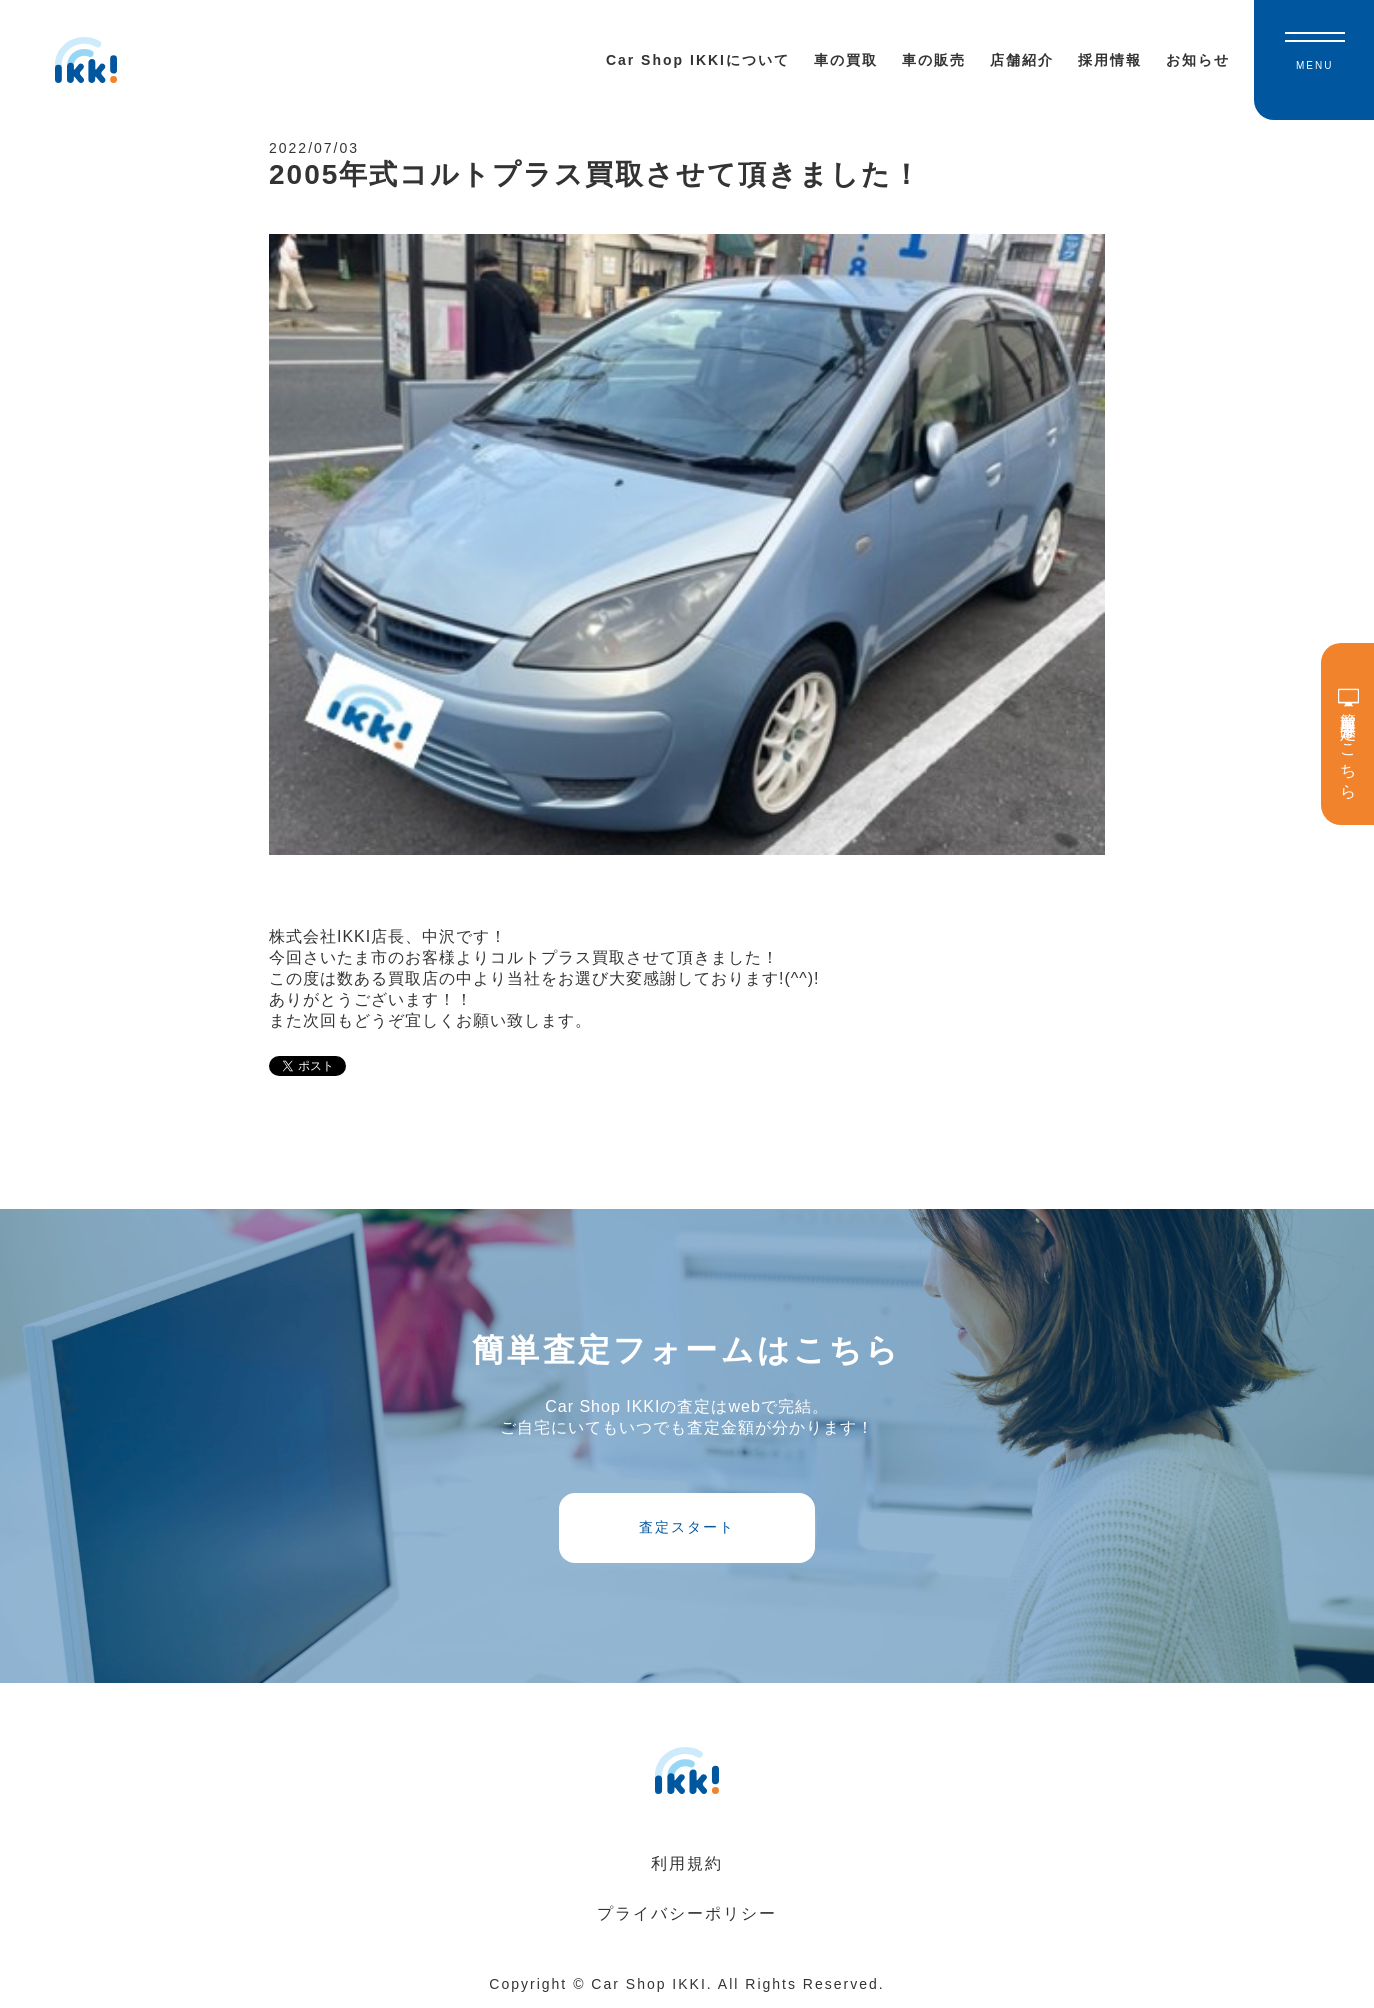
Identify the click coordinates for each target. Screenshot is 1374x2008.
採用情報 (1110, 60)
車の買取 (846, 60)
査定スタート (687, 1527)
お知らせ (1198, 60)
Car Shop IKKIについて (698, 60)
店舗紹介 (1022, 60)
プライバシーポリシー (687, 1913)
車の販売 (934, 60)
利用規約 (687, 1863)
